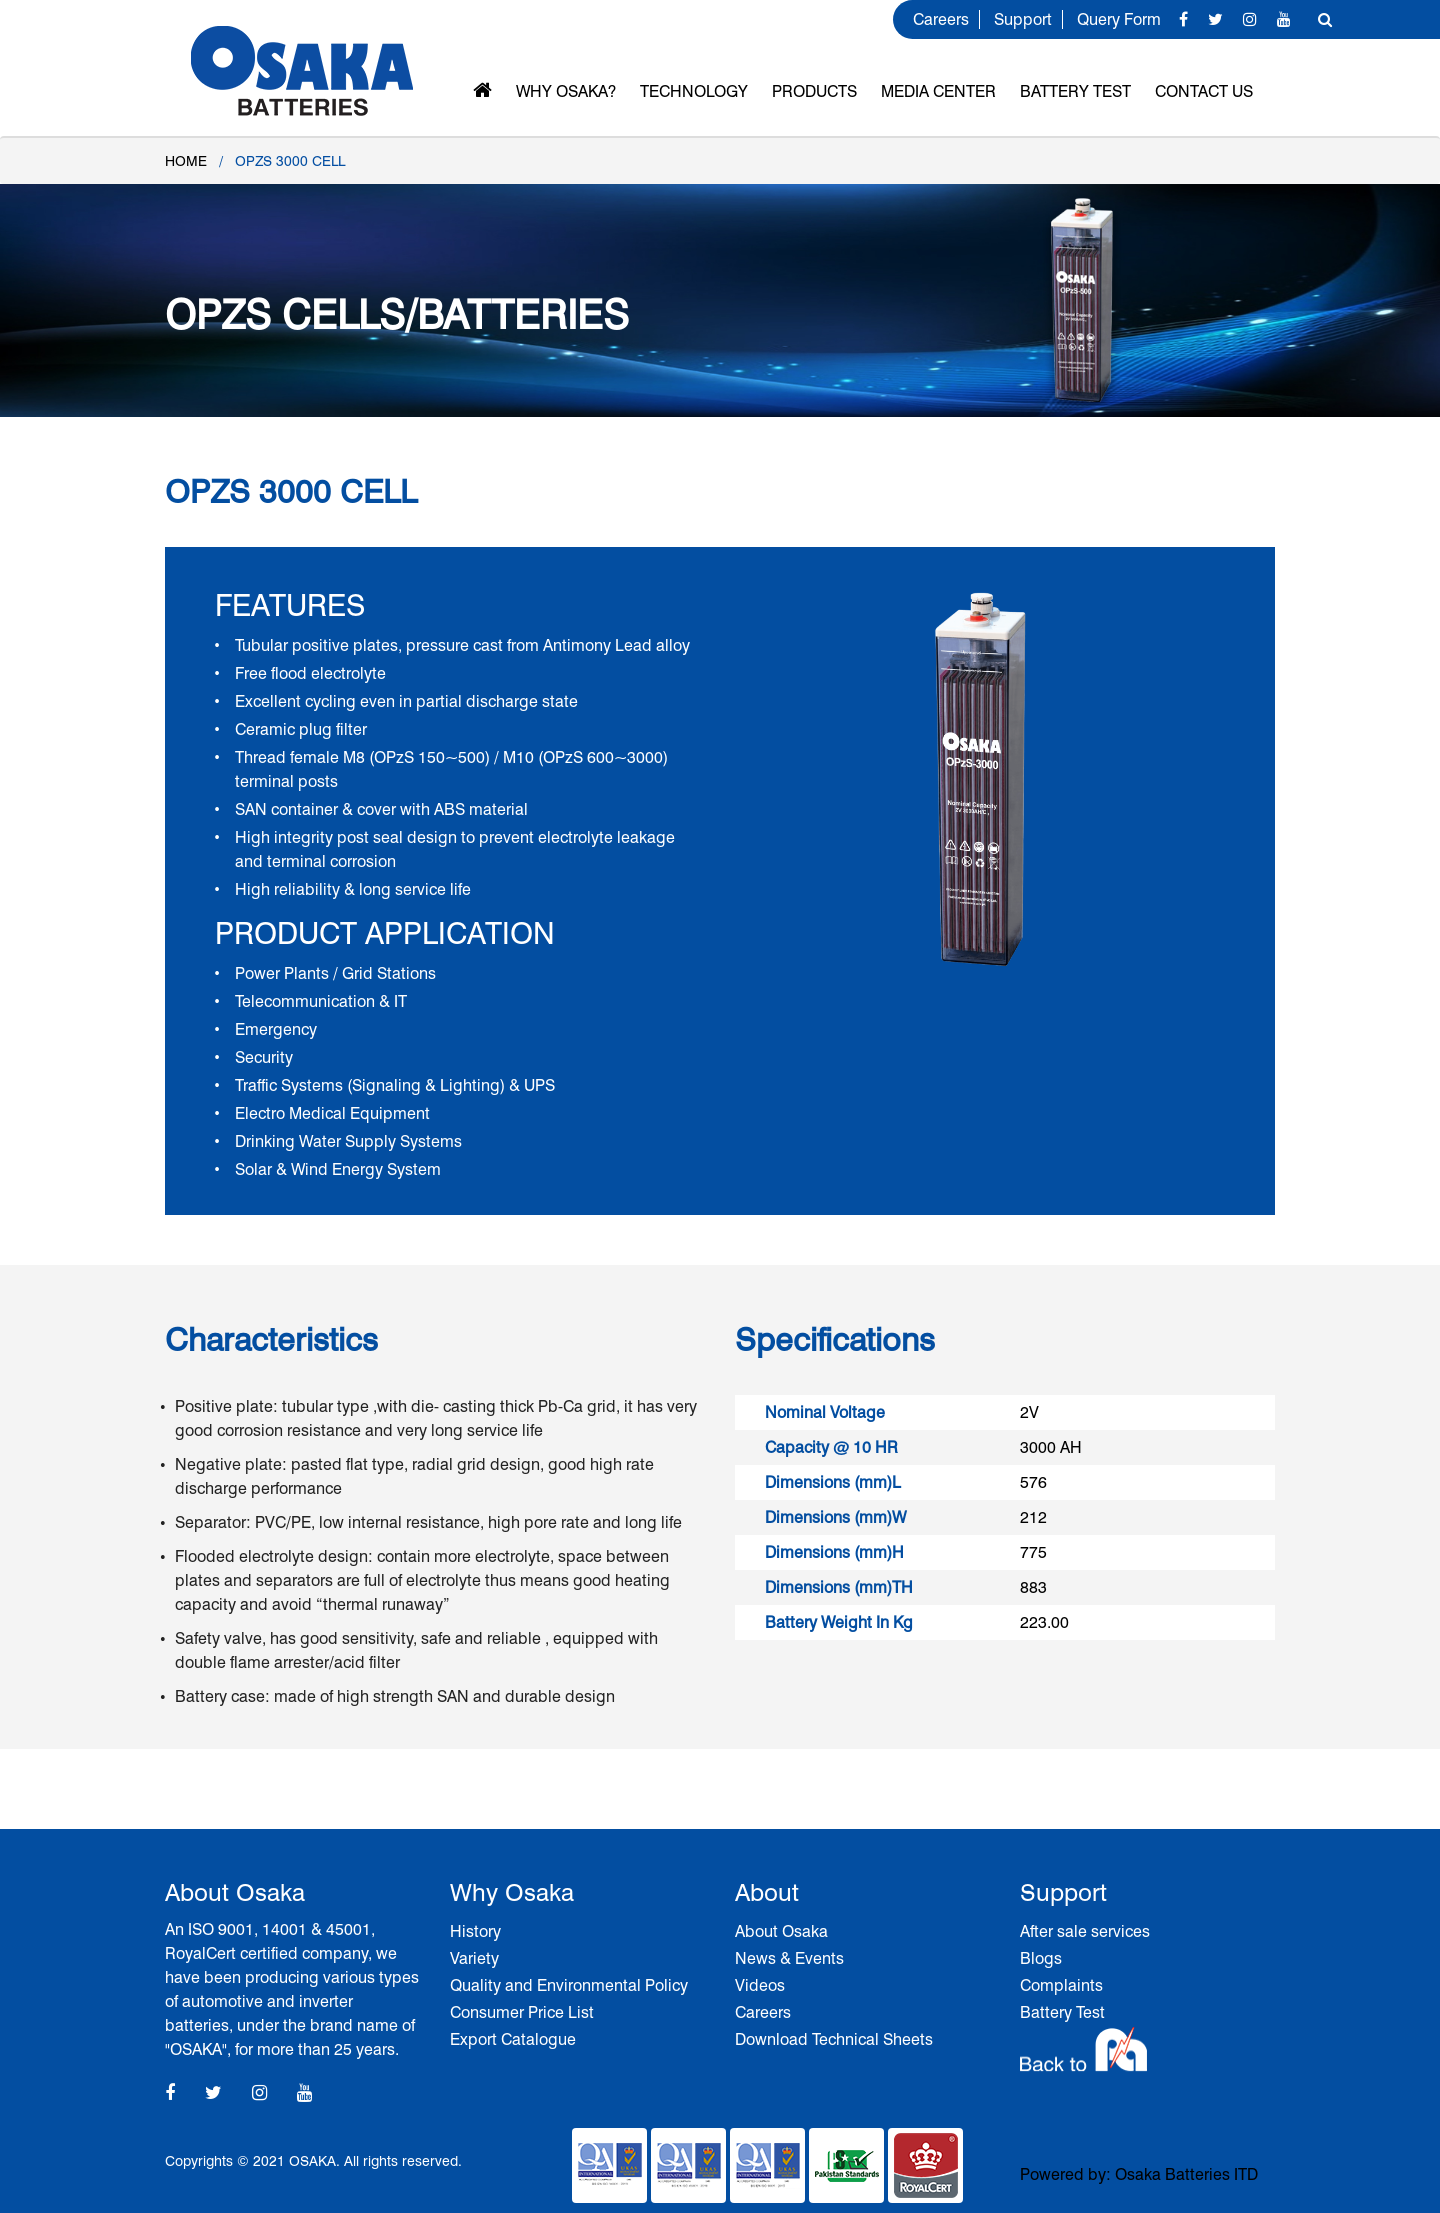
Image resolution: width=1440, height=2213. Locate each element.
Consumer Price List (522, 2012)
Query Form (1119, 19)
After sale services (1085, 1931)
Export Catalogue (513, 2039)
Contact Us (1204, 91)
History (475, 1931)
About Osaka (781, 1931)
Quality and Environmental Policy (569, 1985)
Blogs (1041, 1958)
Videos (760, 1985)
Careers (941, 19)
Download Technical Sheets (834, 2039)
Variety (474, 1958)
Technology (694, 91)
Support (1023, 19)
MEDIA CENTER (938, 91)
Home (186, 161)
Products (814, 91)
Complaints (1061, 1985)
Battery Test (1075, 91)
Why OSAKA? (566, 91)
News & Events (789, 1958)
